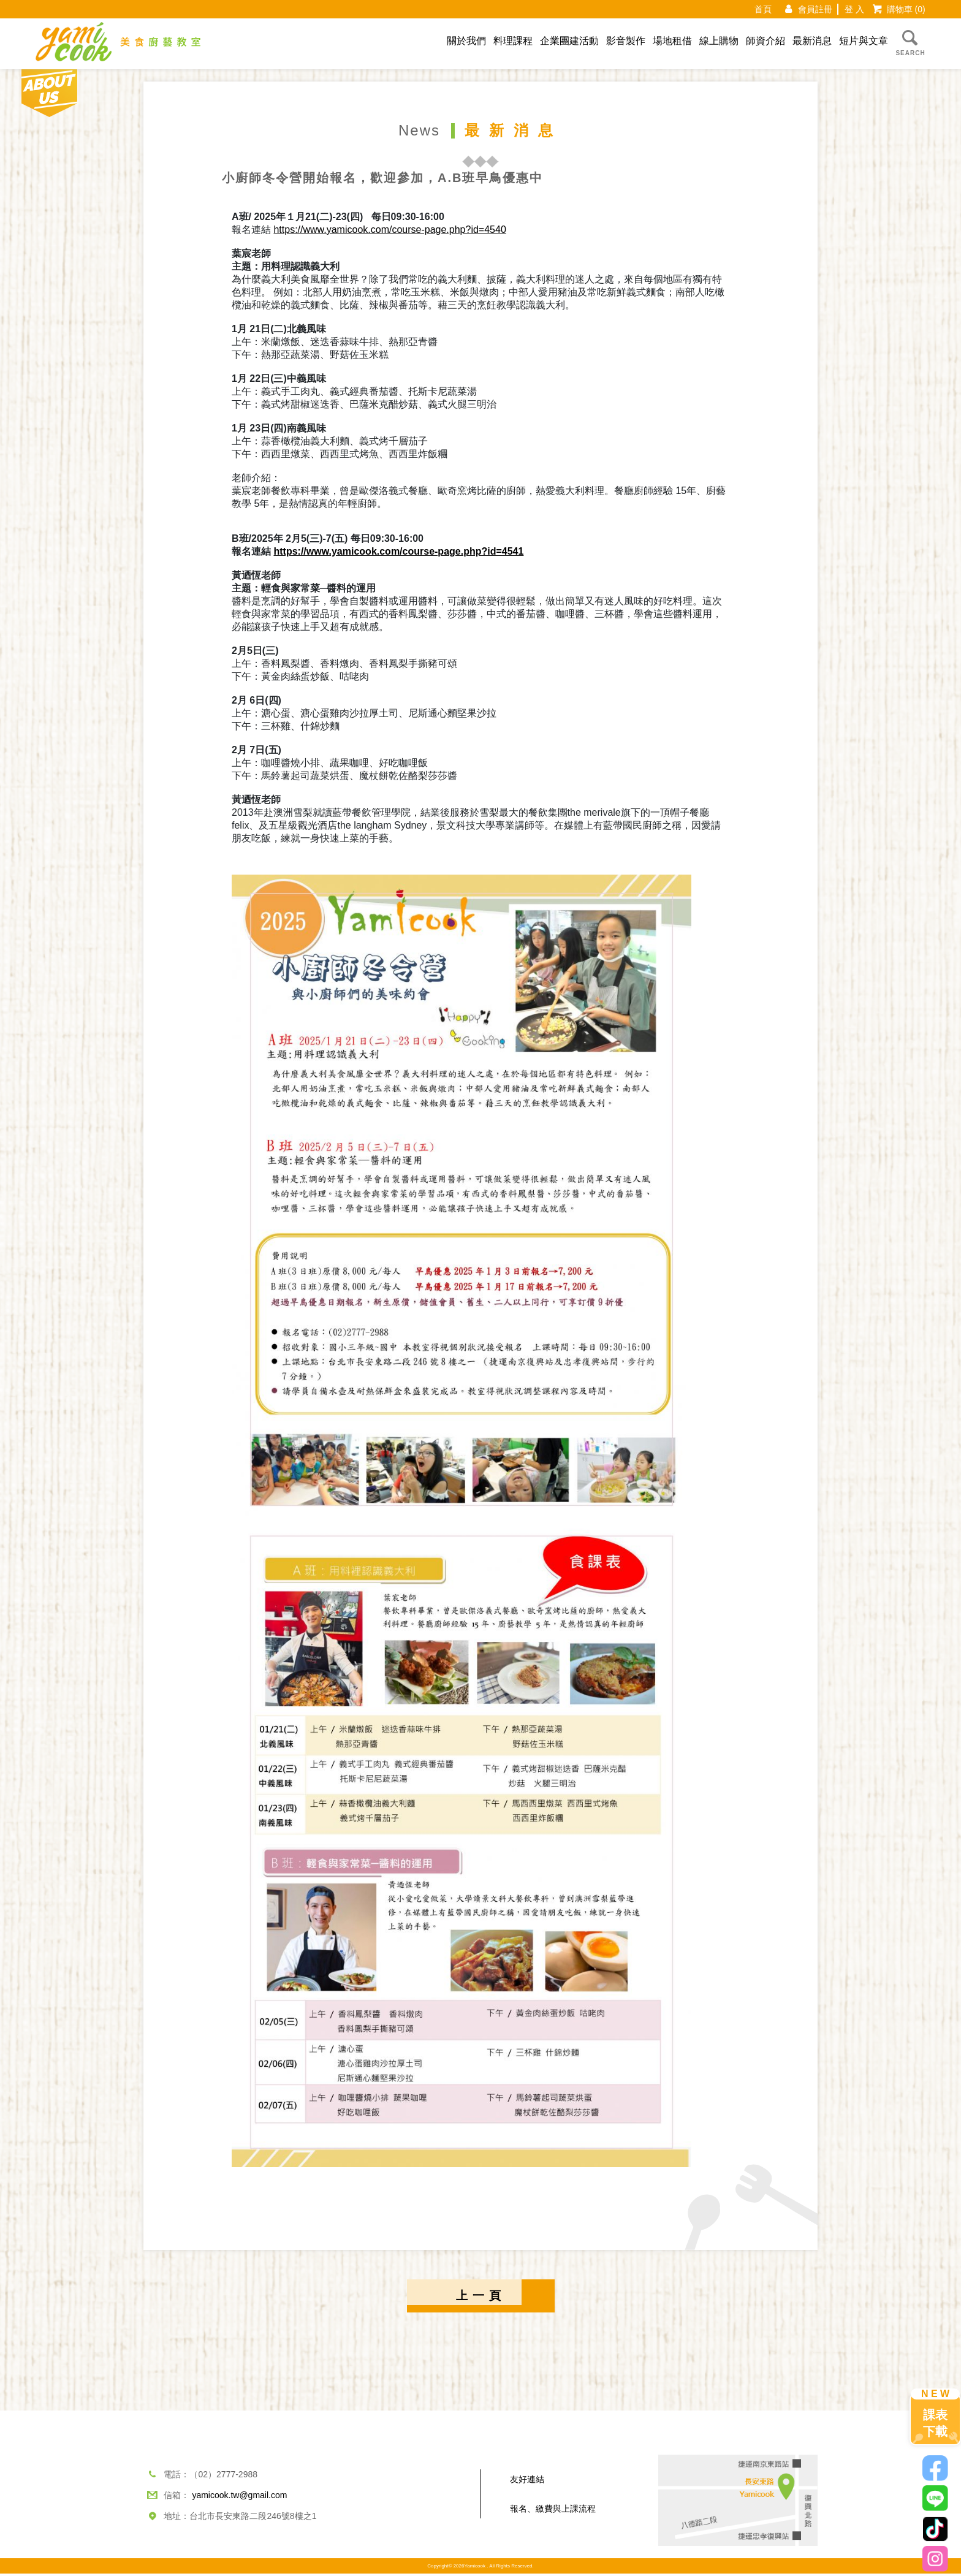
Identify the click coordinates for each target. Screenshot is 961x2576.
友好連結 (527, 2482)
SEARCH (910, 41)
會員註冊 (815, 9)
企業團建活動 (569, 41)
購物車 (906, 9)
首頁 (763, 9)
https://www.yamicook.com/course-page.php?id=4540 (389, 229)
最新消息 (812, 41)
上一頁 (481, 2296)
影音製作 (625, 41)
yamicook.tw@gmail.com (239, 2497)
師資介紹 (765, 41)
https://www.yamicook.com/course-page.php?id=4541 (398, 551)
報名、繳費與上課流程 (553, 2511)
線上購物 (719, 41)
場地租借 (672, 41)
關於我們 (466, 41)
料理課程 (513, 41)
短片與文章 (863, 41)
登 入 (854, 9)
